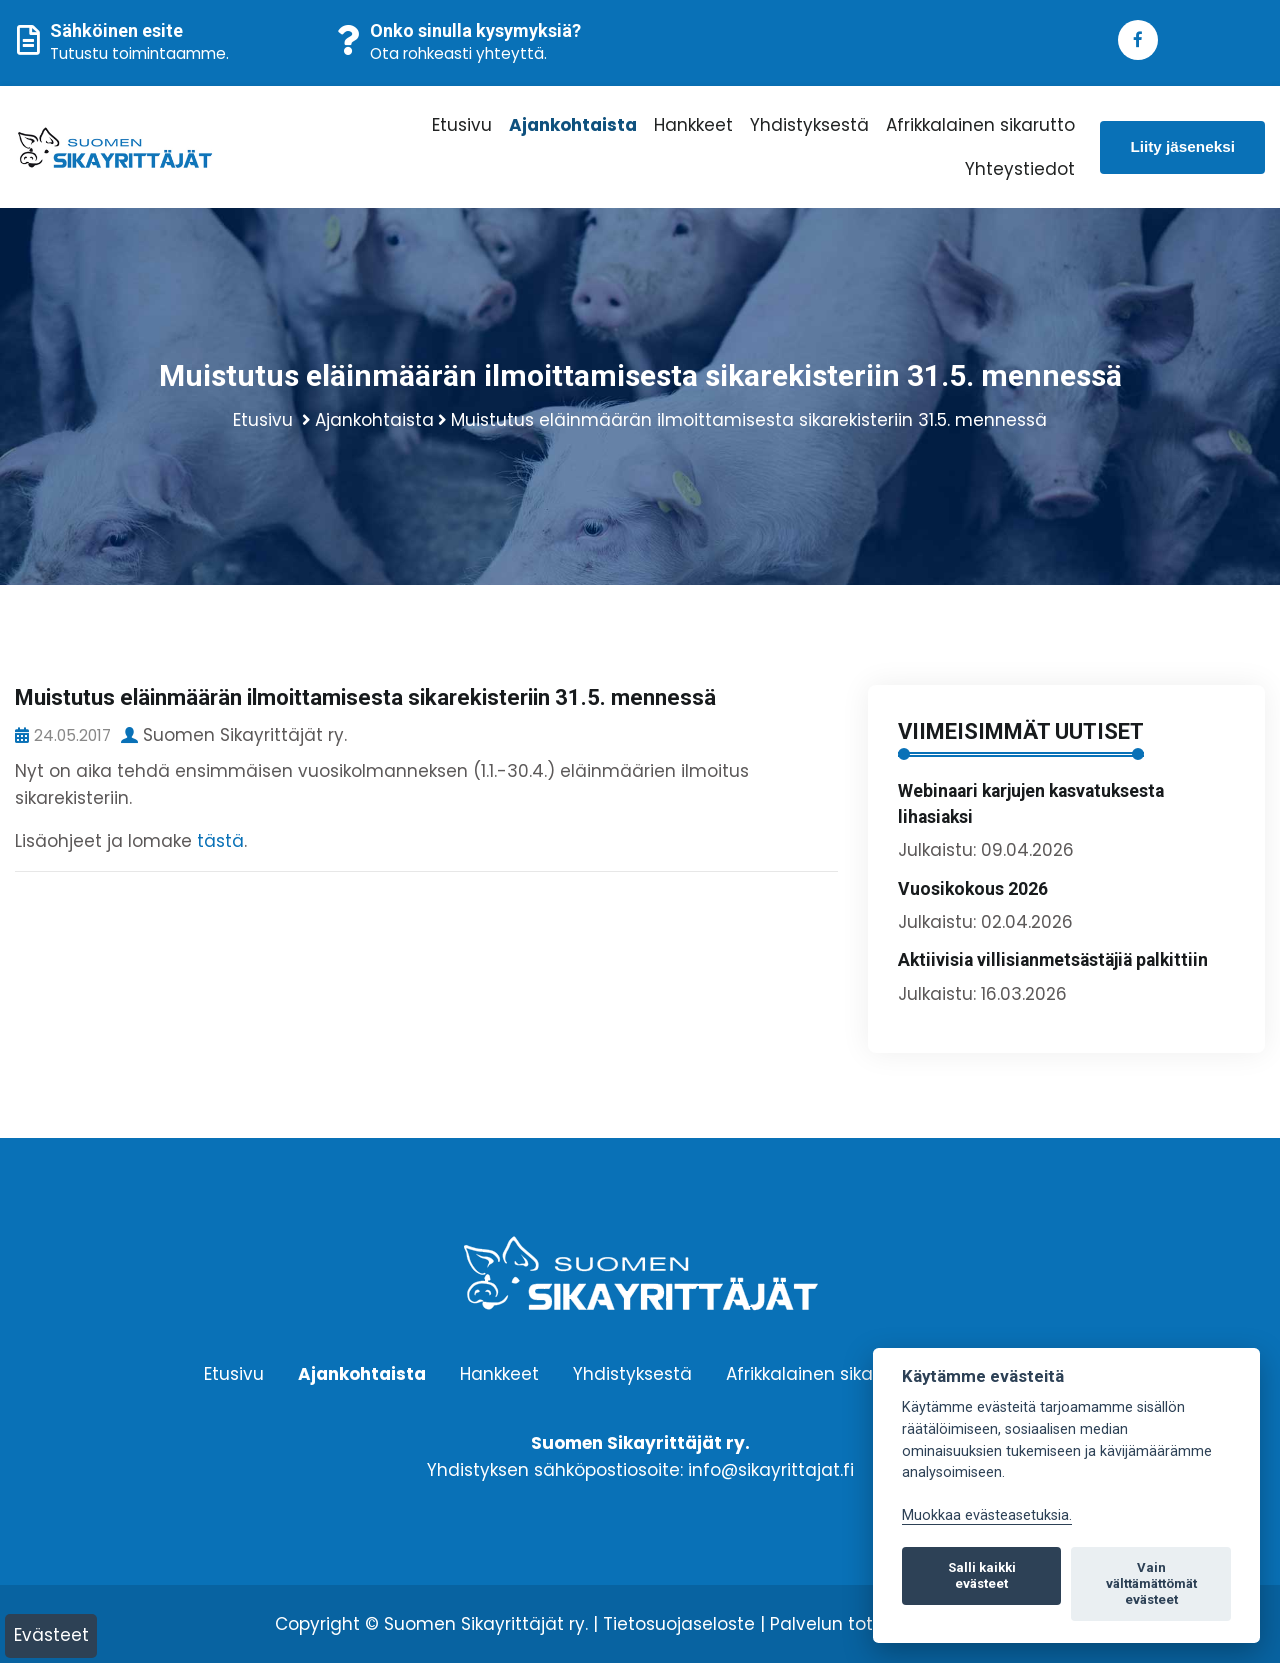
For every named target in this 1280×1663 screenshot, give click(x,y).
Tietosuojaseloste (679, 1624)
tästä (220, 841)
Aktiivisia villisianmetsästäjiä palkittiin (1053, 960)
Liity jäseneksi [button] (1182, 146)
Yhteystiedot (1020, 169)
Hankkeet (693, 125)
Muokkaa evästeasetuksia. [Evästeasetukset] (987, 1515)
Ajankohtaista (573, 125)
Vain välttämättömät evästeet (1151, 1583)
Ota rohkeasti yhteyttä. (458, 53)
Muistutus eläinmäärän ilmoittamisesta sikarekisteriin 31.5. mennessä (749, 420)
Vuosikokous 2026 (973, 889)
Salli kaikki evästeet (982, 1575)
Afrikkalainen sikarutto (980, 125)
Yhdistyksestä (809, 125)
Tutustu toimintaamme (138, 53)
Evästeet (51, 1635)
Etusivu (462, 125)
